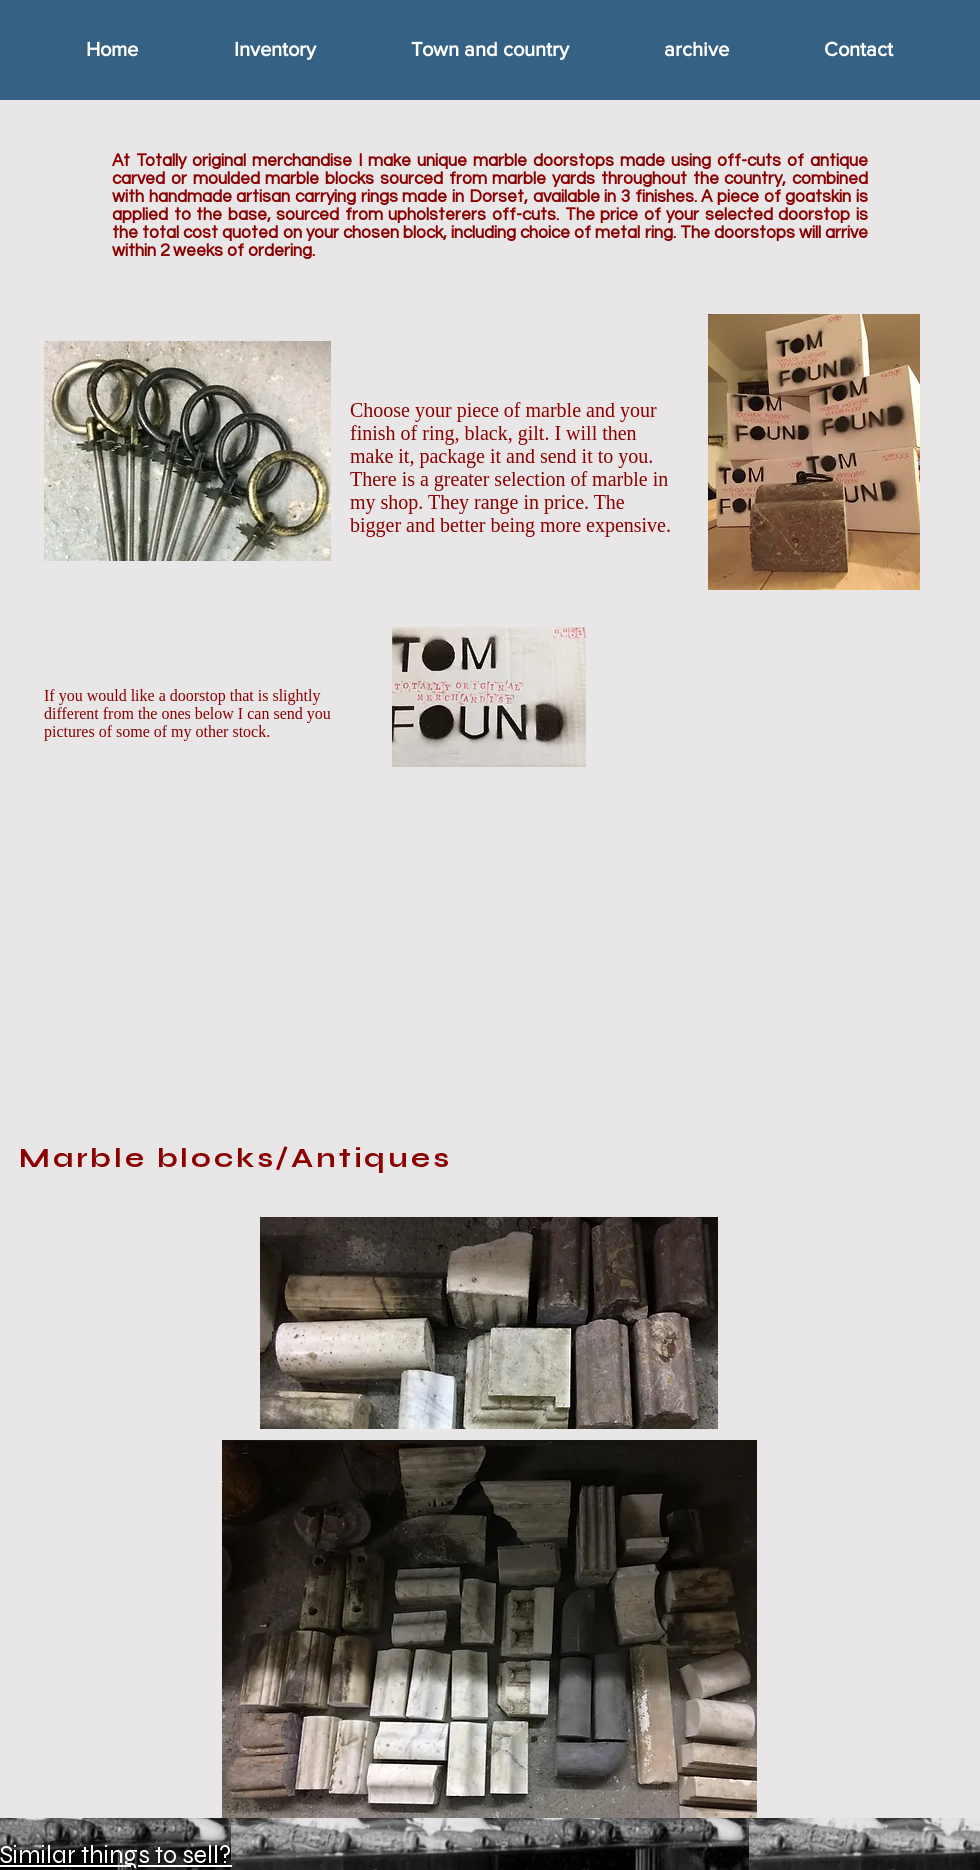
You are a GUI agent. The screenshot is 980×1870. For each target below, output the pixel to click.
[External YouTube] (497, 948)
